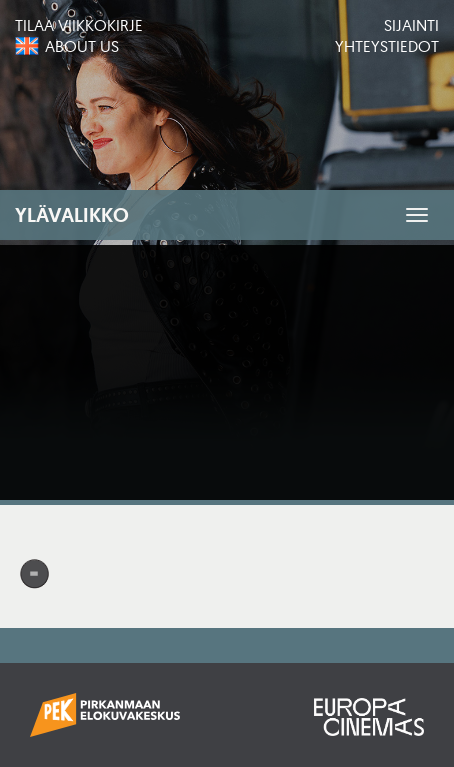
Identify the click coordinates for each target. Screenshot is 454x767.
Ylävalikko (72, 215)
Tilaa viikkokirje (79, 25)
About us (82, 46)
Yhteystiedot (387, 46)
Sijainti (411, 25)
